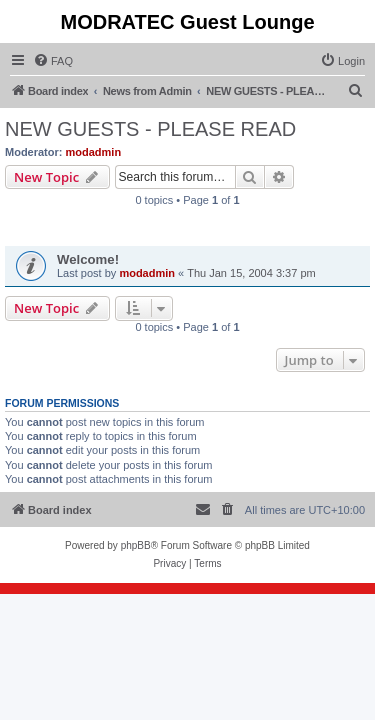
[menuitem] (53, 61)
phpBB (136, 545)
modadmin (94, 152)
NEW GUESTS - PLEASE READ (150, 129)
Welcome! (88, 259)
